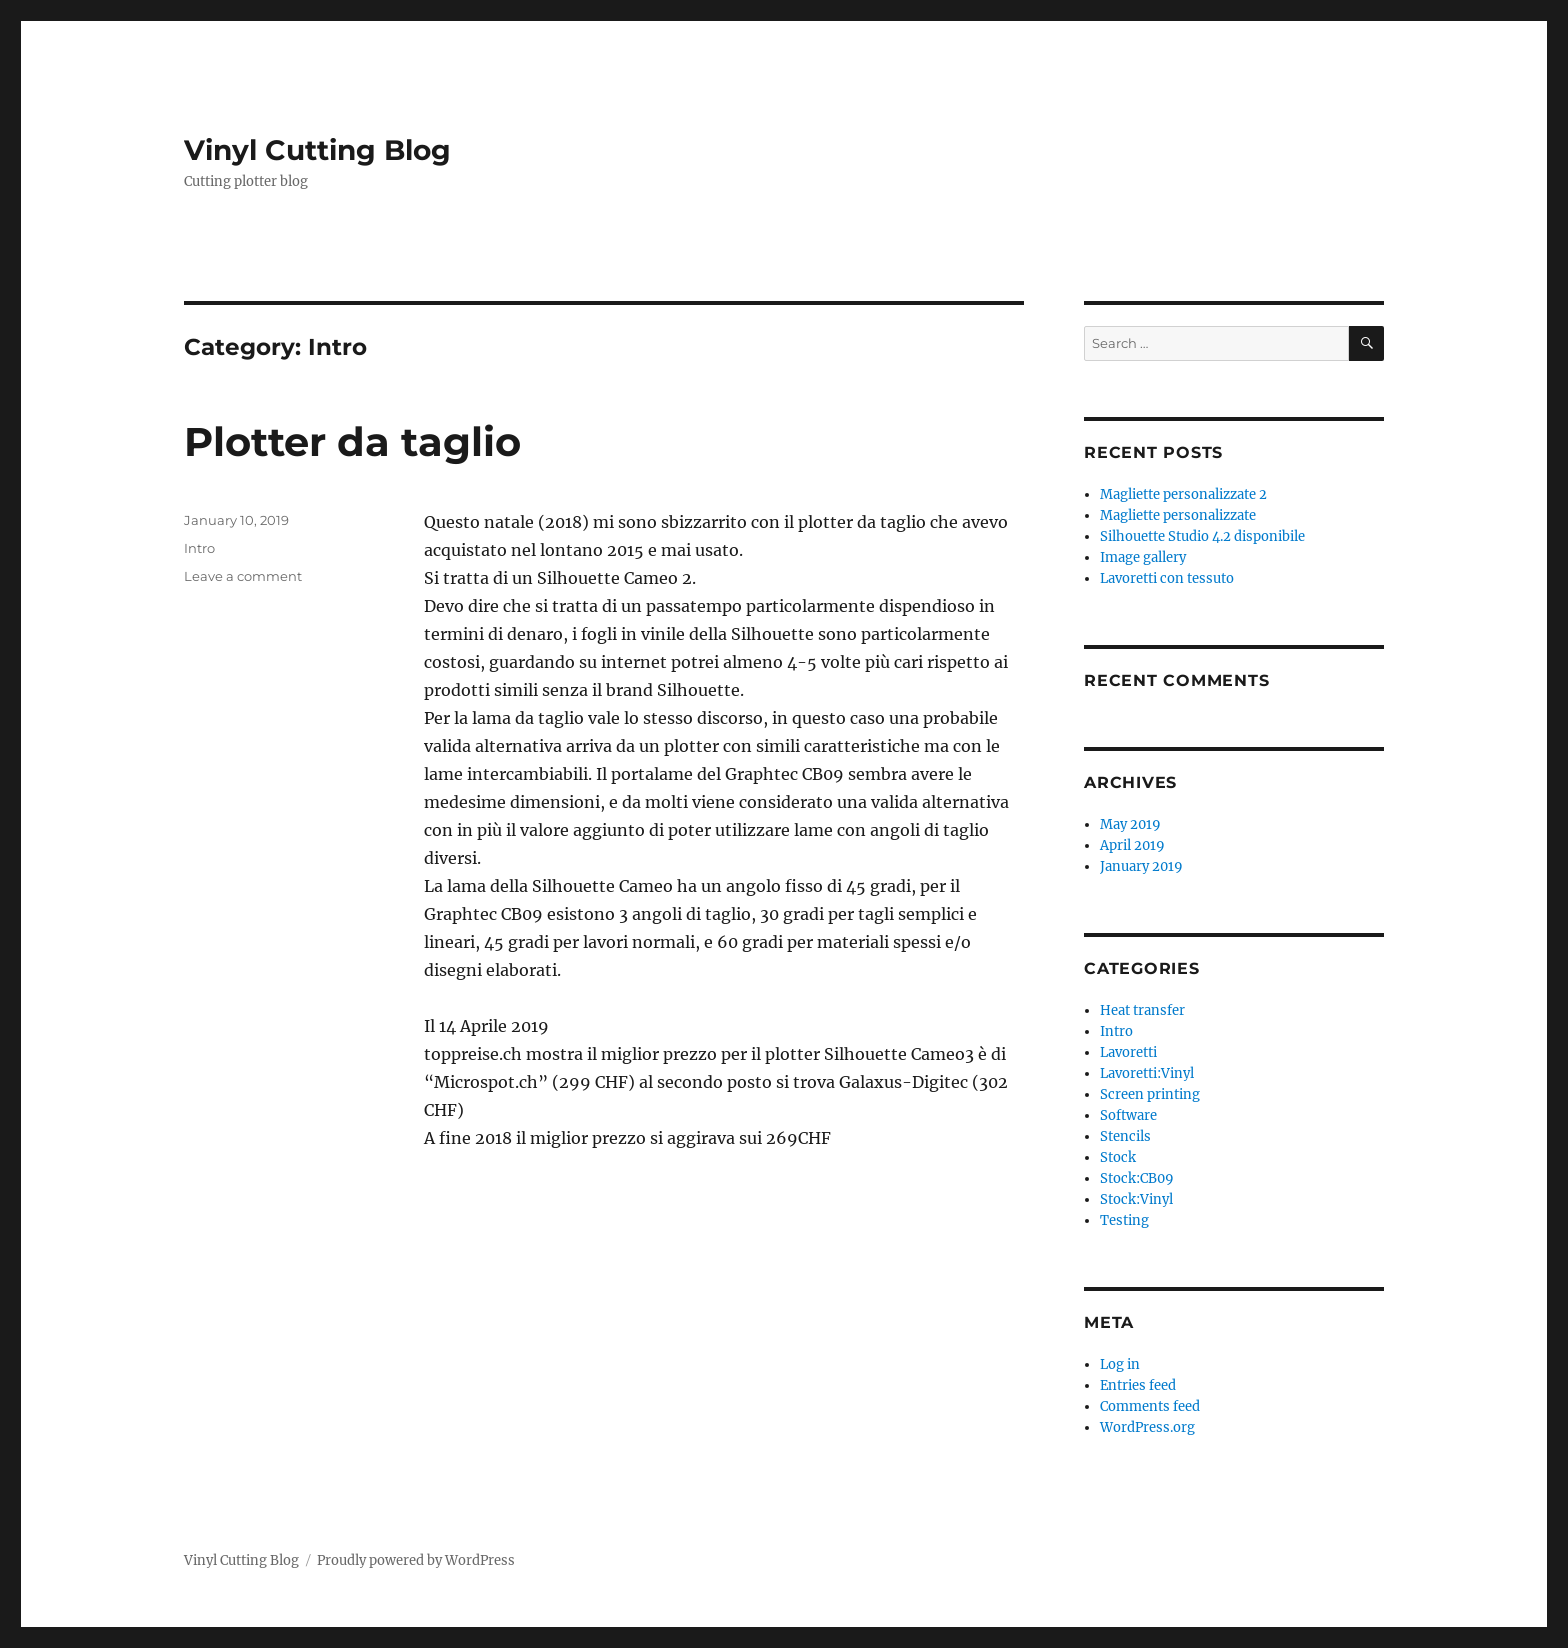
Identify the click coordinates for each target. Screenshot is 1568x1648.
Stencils (1125, 1136)
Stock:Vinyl (1136, 1199)
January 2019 (1141, 866)
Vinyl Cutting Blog (317, 150)
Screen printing (1150, 1094)
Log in (1120, 1364)
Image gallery (1143, 557)
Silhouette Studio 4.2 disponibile (1202, 536)
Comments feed (1150, 1406)
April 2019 (1132, 845)
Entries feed (1138, 1385)
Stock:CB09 (1137, 1178)
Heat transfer (1142, 1010)
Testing (1124, 1220)
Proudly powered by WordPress (416, 1560)
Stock (1118, 1157)
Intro (199, 548)
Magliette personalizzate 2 (1183, 494)
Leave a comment (243, 576)
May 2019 (1130, 824)
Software (1128, 1115)
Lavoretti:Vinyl (1147, 1073)
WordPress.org (1147, 1427)
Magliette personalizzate (1178, 515)
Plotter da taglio (352, 441)
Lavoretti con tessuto (1167, 578)
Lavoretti (1128, 1052)
